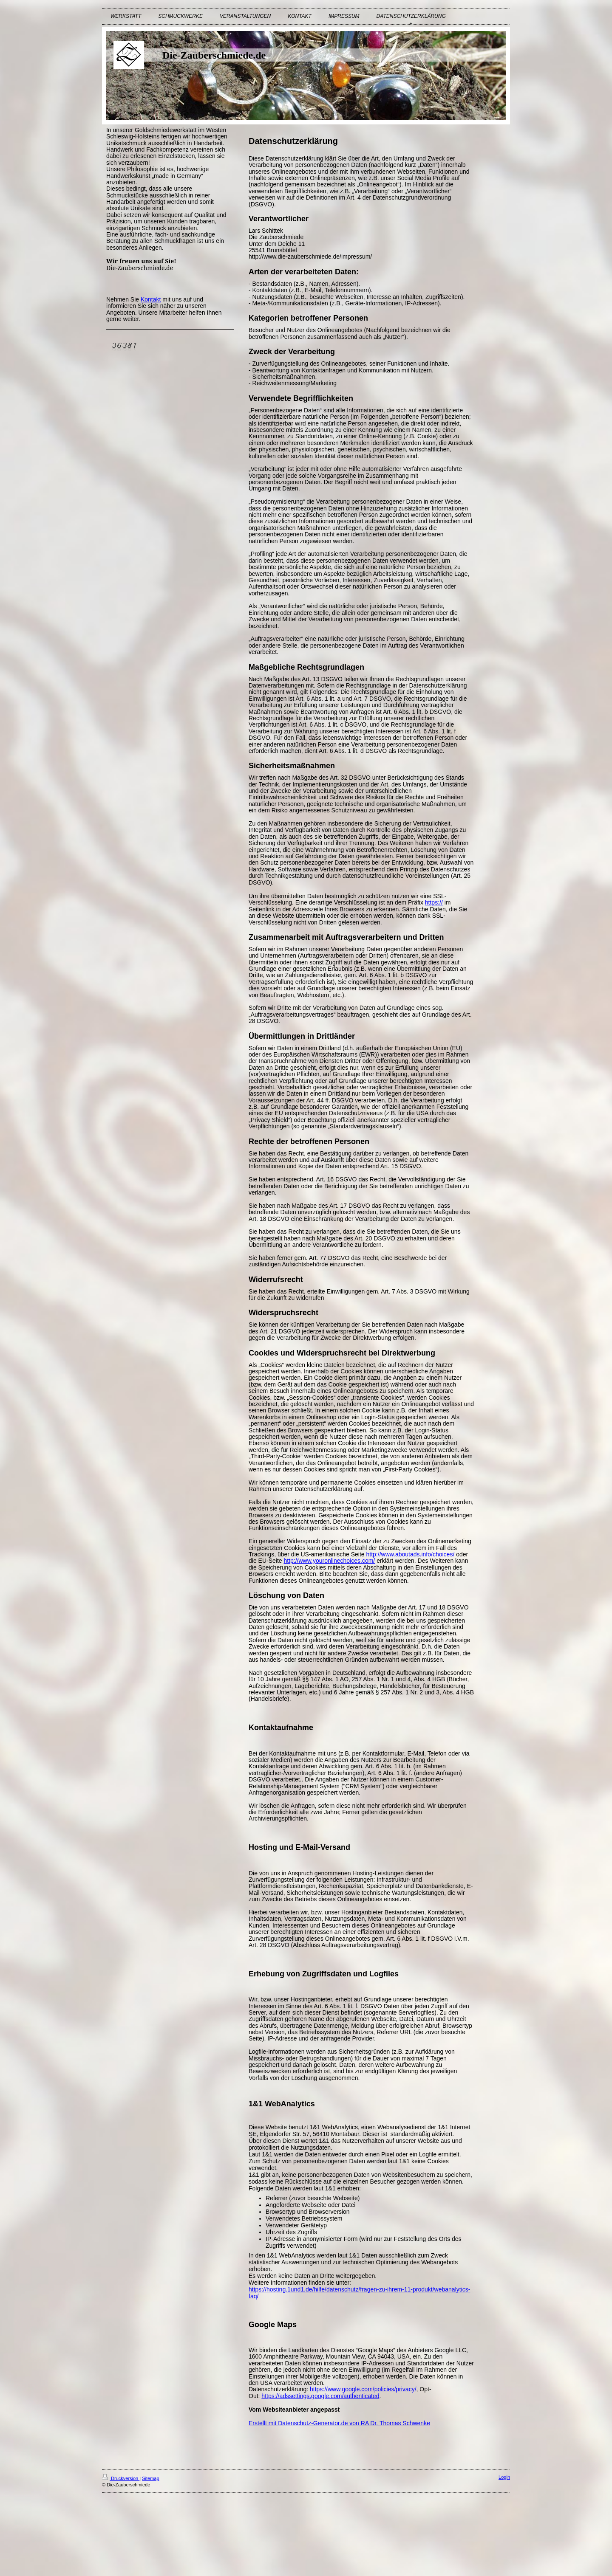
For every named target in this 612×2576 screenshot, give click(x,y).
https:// (434, 902)
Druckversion (120, 2478)
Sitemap (150, 2478)
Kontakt (151, 299)
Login (504, 2477)
